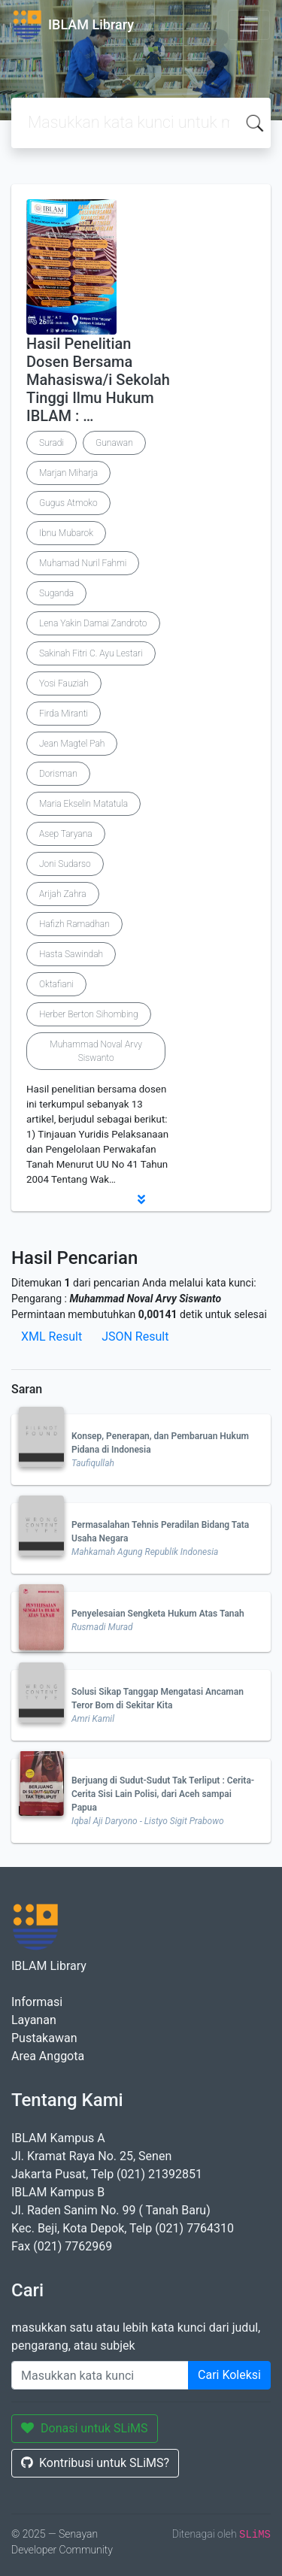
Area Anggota (47, 2056)
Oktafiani (56, 984)
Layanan (33, 2020)
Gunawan (114, 443)
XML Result (51, 1336)
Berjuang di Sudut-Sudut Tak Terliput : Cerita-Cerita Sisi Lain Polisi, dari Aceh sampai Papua (162, 1794)
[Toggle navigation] (249, 25)
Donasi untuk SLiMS (84, 2428)
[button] (141, 1199)
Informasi (36, 2002)
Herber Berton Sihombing (88, 1014)
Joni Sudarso (65, 864)
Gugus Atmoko (68, 503)
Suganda (56, 593)
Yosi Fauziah (64, 683)
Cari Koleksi (229, 2375)
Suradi (51, 443)
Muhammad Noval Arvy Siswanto (96, 1051)
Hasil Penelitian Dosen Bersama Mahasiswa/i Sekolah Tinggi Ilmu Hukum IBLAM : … (98, 380)
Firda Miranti (63, 713)
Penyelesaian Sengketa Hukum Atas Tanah (157, 1613)
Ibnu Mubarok (66, 533)
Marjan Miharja (68, 473)
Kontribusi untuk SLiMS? (95, 2463)
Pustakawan (44, 2038)
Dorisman (58, 773)
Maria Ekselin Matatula (83, 804)
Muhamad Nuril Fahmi (82, 563)
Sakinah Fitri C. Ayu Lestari (91, 653)
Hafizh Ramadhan (74, 924)
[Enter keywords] (100, 2375)
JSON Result (135, 1336)
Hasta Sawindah (71, 954)
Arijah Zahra (62, 894)
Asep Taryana (65, 834)
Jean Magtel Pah (72, 743)
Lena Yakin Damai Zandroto (93, 623)
